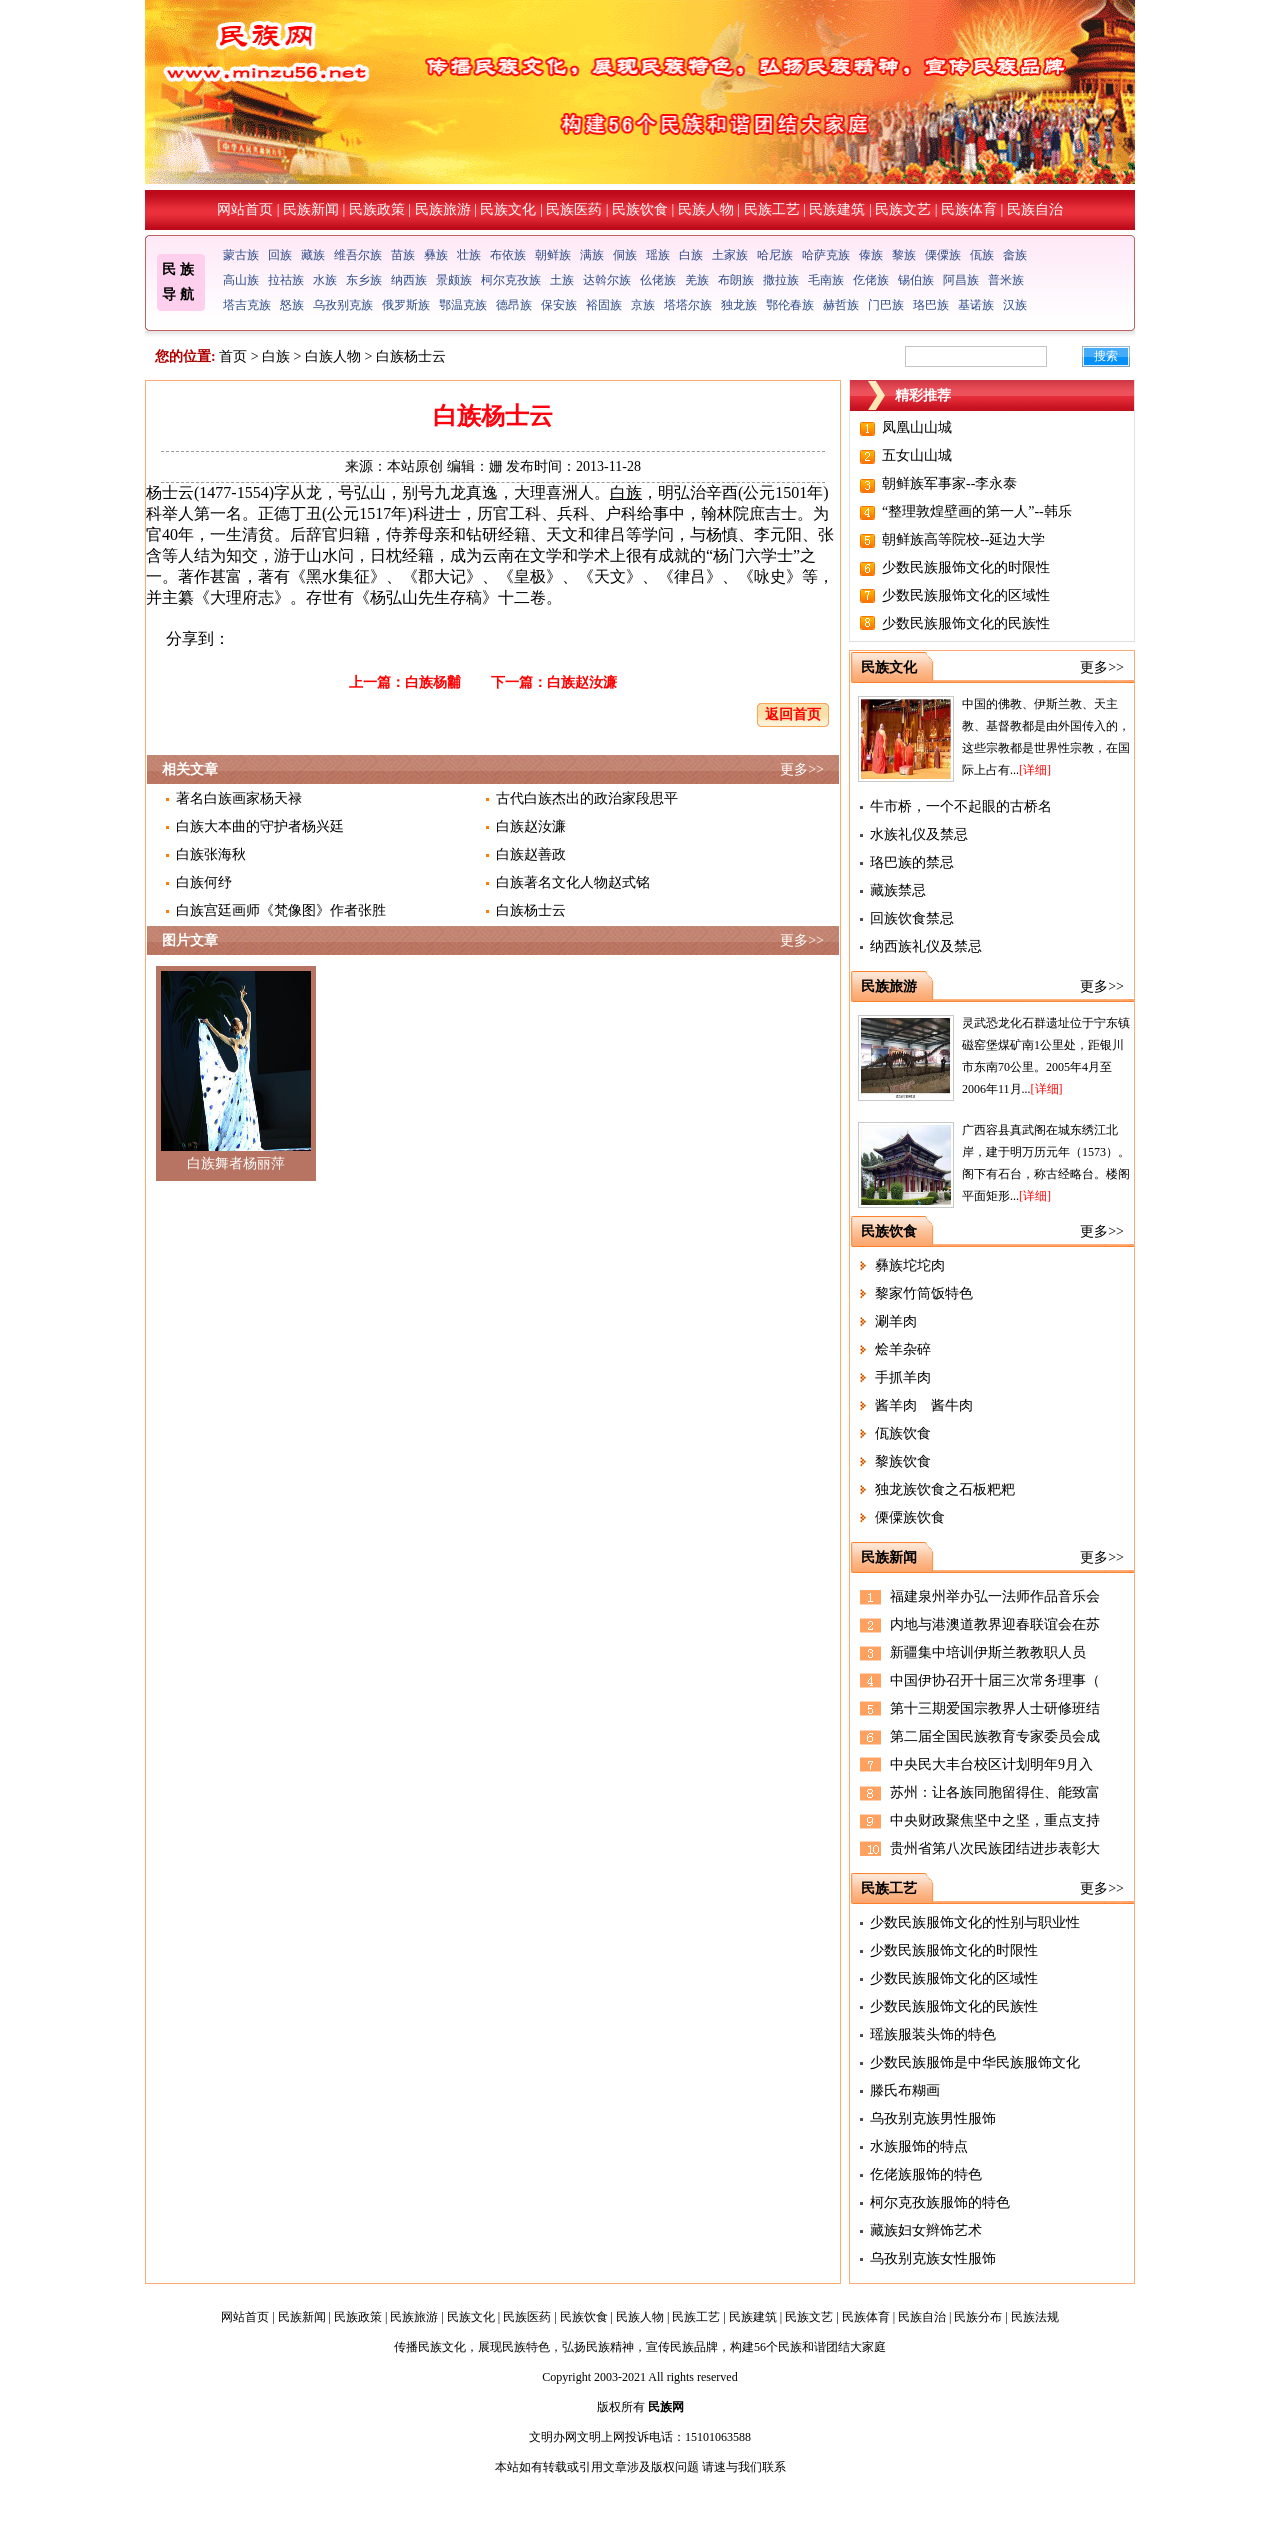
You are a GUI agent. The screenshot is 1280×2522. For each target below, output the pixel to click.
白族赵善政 (531, 854)
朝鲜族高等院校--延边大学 (963, 539)
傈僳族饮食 (910, 1517)
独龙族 (739, 305)
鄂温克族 (463, 305)
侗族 (625, 255)
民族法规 (1035, 2317)
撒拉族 (781, 280)
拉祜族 (286, 280)
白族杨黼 (433, 682)
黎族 (904, 255)
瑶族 (658, 255)
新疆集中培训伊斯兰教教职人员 (988, 1652)
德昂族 (514, 305)
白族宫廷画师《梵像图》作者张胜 (281, 910)
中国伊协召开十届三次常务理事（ (995, 1680)
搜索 (1106, 356)
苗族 (403, 255)
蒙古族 (241, 255)
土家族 (730, 255)
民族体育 (969, 209)
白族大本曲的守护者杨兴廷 (260, 826)
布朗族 (736, 280)
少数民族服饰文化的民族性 (966, 623)
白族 (691, 255)
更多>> (802, 769)
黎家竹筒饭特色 (924, 1293)
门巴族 (886, 305)
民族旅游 (443, 209)
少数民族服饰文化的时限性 (966, 567)
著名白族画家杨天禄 (239, 798)
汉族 (1015, 305)
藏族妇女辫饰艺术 (926, 2230)
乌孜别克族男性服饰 (933, 2118)
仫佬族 (658, 280)
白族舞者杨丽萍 (236, 1163)
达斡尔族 (607, 280)
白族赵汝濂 (582, 682)
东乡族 (364, 280)
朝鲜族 (553, 255)
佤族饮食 (903, 1433)
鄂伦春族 (790, 305)
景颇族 (454, 280)
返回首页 (793, 714)
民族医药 (574, 209)
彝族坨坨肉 (910, 1265)
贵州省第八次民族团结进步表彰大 (995, 1848)
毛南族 (826, 280)
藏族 (313, 255)
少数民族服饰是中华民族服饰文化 (975, 2062)
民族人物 (706, 209)
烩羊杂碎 (903, 1349)
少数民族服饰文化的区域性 (966, 595)
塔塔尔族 (688, 305)
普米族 (1006, 280)
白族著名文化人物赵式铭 (573, 882)
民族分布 (978, 2317)
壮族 (469, 255)
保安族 (559, 305)
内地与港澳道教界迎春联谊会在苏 (995, 1624)
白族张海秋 (211, 854)
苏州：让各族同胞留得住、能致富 (995, 1792)
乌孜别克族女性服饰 (933, 2258)
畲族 (1015, 255)
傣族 (871, 255)
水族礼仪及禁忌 (919, 834)
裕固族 (604, 305)
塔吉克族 (247, 305)
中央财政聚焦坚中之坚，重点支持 (995, 1820)
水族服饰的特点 (919, 2146)
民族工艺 (772, 209)
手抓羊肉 (903, 1377)
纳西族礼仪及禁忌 (926, 946)
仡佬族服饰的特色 (926, 2174)
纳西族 (409, 280)
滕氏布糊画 (905, 2090)
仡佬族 (871, 280)
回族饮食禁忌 (912, 918)
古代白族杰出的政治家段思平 (587, 798)
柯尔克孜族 (511, 280)
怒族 (292, 305)
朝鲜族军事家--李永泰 (949, 483)
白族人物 (333, 356)
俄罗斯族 (406, 305)
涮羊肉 (896, 1321)
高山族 (241, 280)
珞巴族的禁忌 (912, 862)
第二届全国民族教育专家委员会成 (995, 1736)
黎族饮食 (903, 1461)
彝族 (436, 255)
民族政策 (377, 209)
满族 (592, 255)
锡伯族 (916, 280)
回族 (280, 255)
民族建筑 (837, 209)
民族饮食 (640, 209)
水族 (325, 280)
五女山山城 (917, 455)
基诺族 (976, 305)
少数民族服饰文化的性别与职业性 (975, 1922)
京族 (643, 305)
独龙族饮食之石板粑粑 (945, 1489)
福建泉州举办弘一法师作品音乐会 (995, 1596)
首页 (233, 356)
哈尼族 (775, 255)
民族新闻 (311, 209)
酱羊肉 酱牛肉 (924, 1405)
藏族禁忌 (898, 890)
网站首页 (245, 209)
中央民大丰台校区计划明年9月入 (991, 1764)
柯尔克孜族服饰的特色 (940, 2202)
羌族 (697, 280)
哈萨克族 (826, 255)
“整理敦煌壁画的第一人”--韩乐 (977, 511)
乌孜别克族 (343, 305)
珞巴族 (931, 305)
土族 (562, 280)
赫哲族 (841, 305)
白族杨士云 (531, 910)
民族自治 (1035, 209)
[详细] (1035, 770)
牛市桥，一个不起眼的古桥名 (961, 806)
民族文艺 (903, 209)
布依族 (508, 255)
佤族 (982, 255)
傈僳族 (943, 255)
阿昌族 (961, 280)
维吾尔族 (358, 255)
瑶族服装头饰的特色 (933, 2034)
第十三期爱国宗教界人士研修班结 (995, 1708)
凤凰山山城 (917, 427)
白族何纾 (204, 882)
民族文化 (508, 209)
